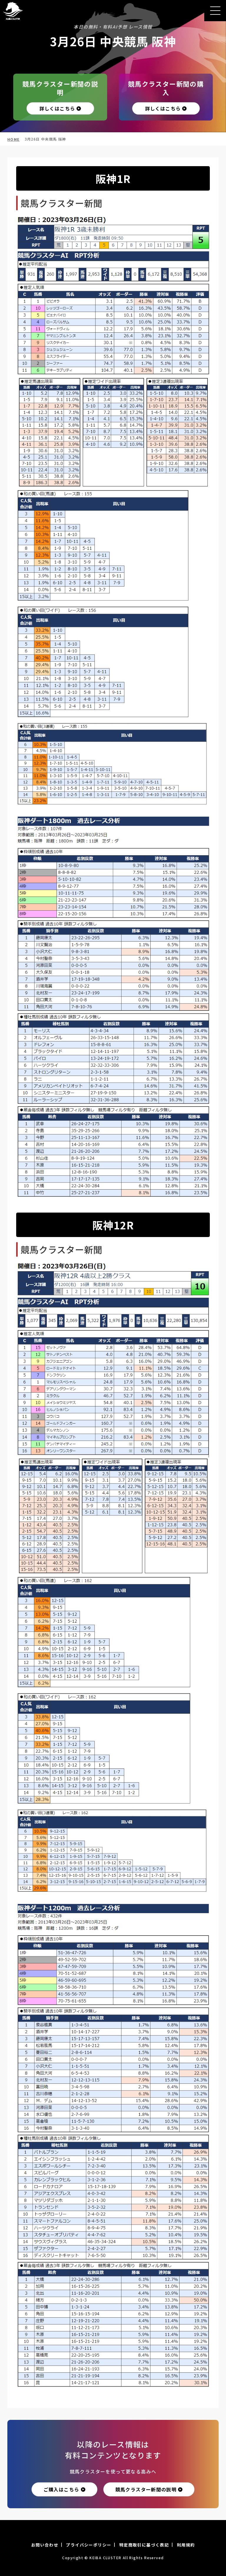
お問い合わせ (44, 2545)
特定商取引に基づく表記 (144, 2545)
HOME (13, 139)
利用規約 (186, 2545)
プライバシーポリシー (88, 2545)
